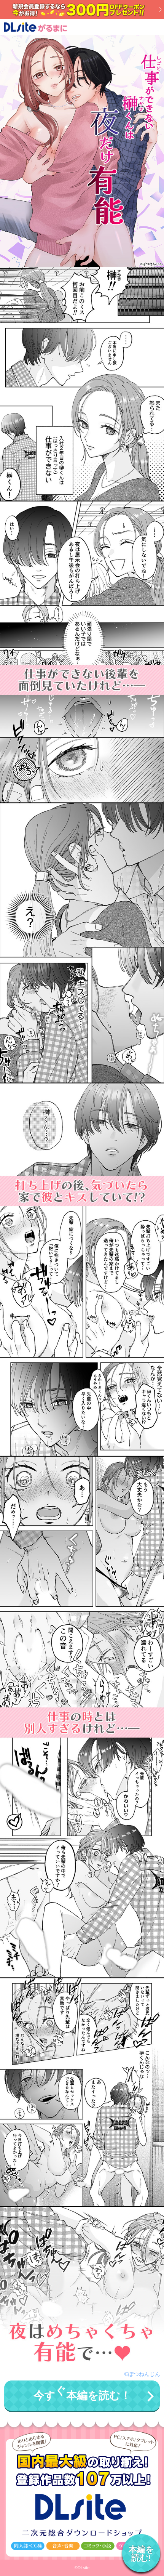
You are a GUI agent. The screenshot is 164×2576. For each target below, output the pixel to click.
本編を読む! (141, 2554)
